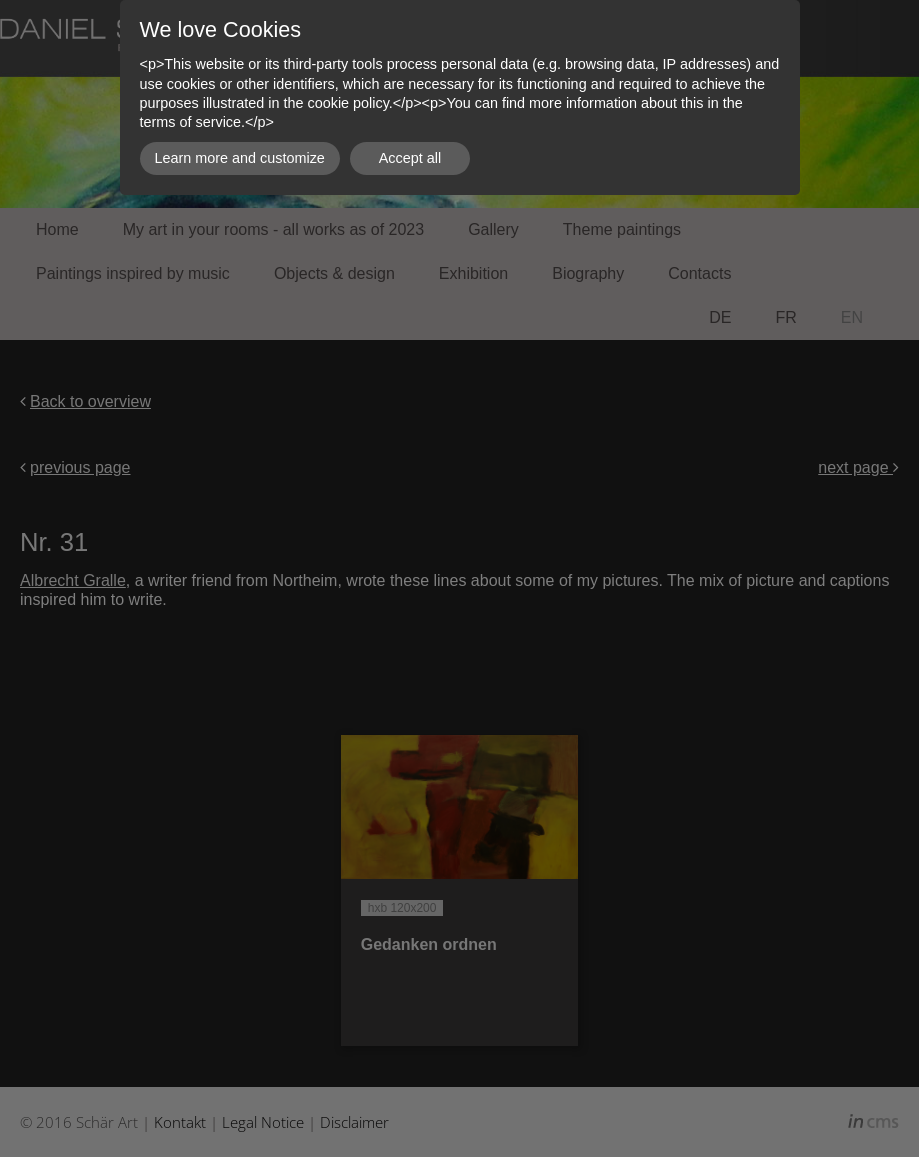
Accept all (410, 158)
